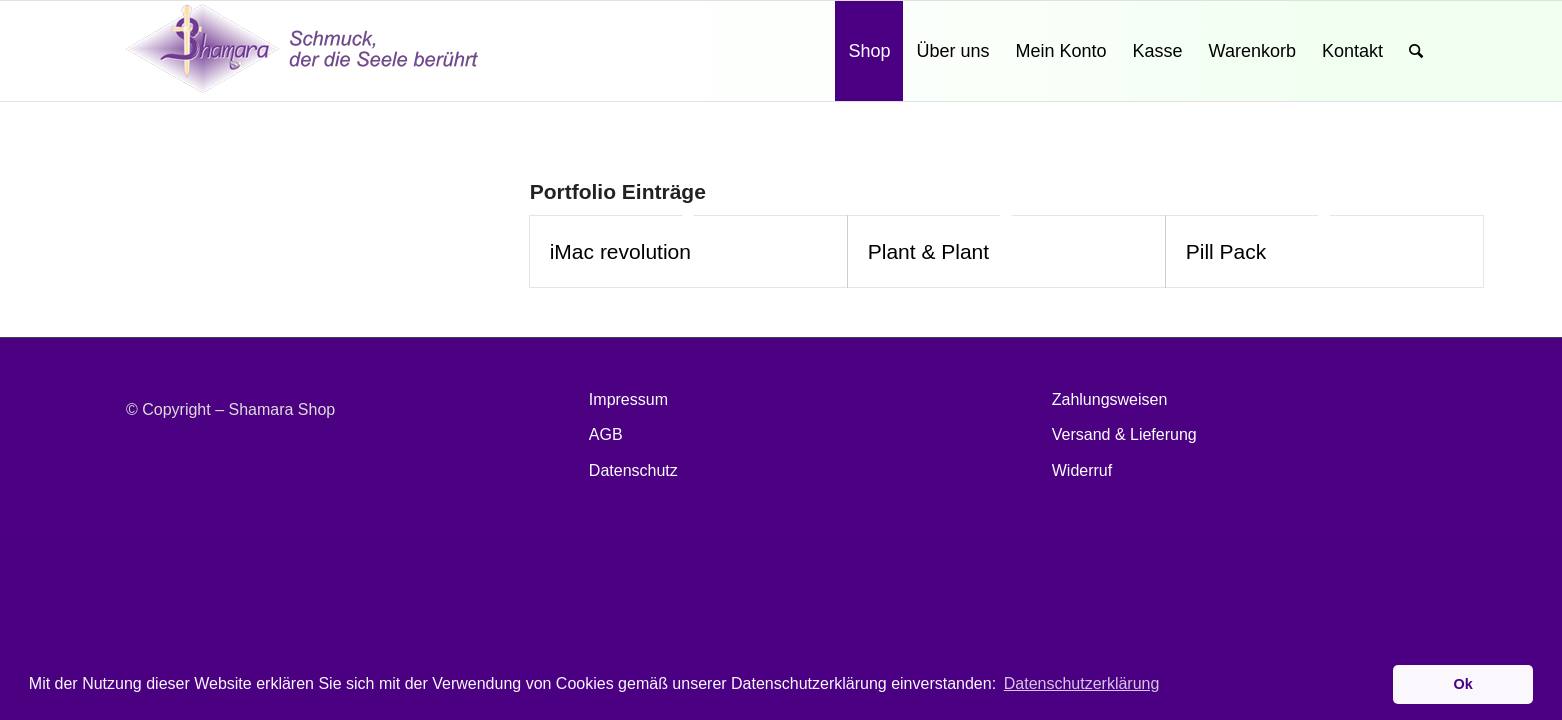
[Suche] (1416, 51)
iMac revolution (620, 251)
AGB (606, 434)
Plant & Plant (928, 251)
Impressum (628, 399)
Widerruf (1082, 470)
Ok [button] (1463, 684)
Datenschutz (633, 470)
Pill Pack (1226, 251)
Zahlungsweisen (1110, 399)
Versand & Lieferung (1124, 434)
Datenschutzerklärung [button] (1082, 683)
